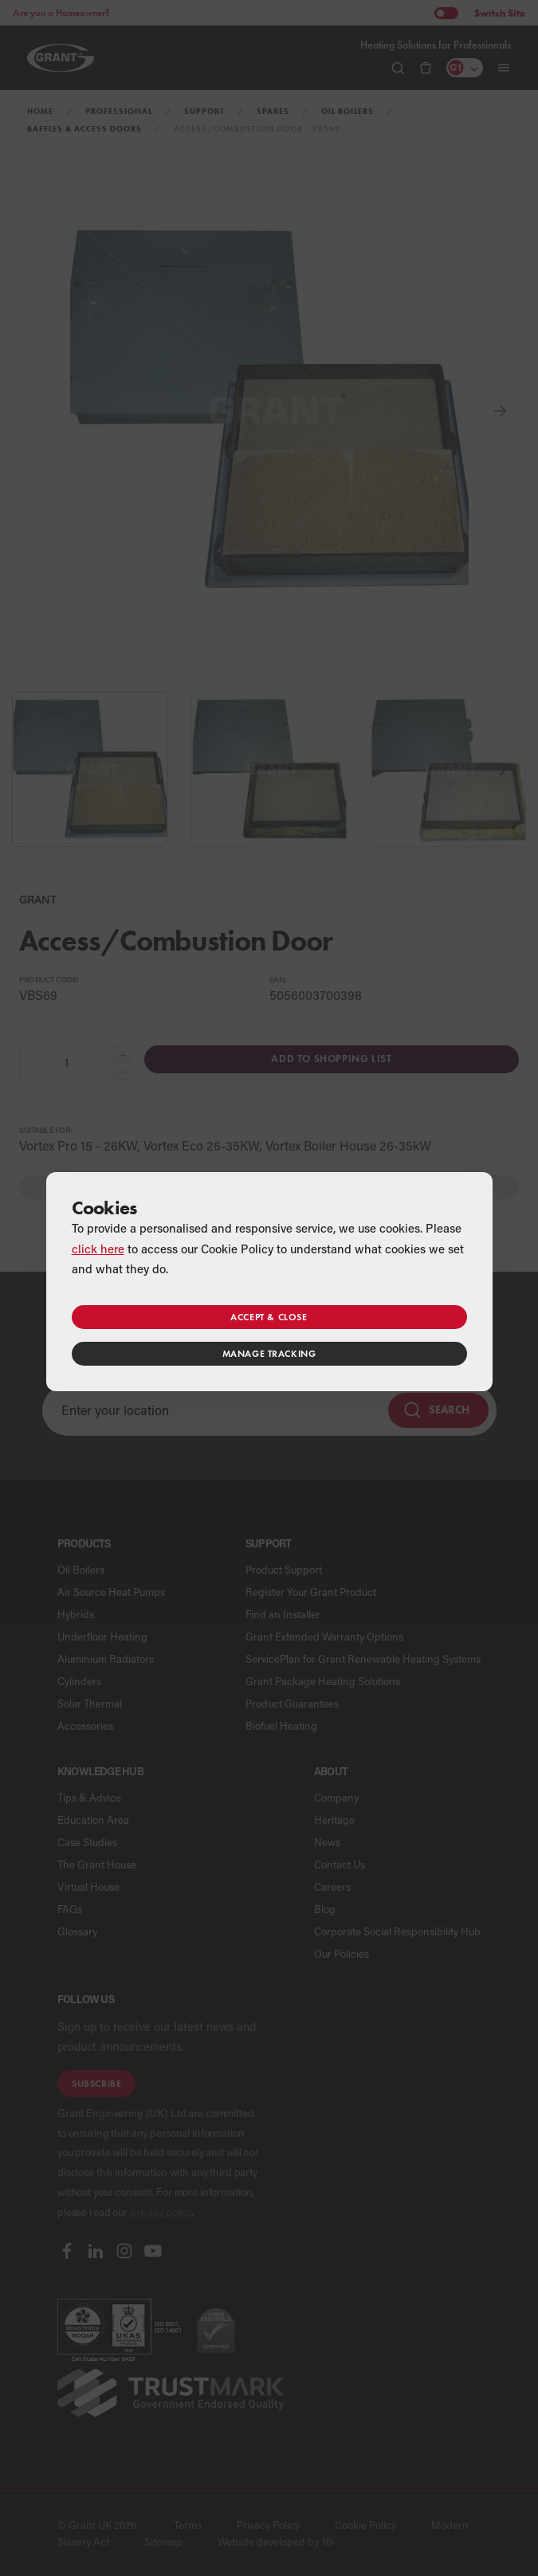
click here (98, 1249)
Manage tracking (269, 1353)
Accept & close (268, 1317)
